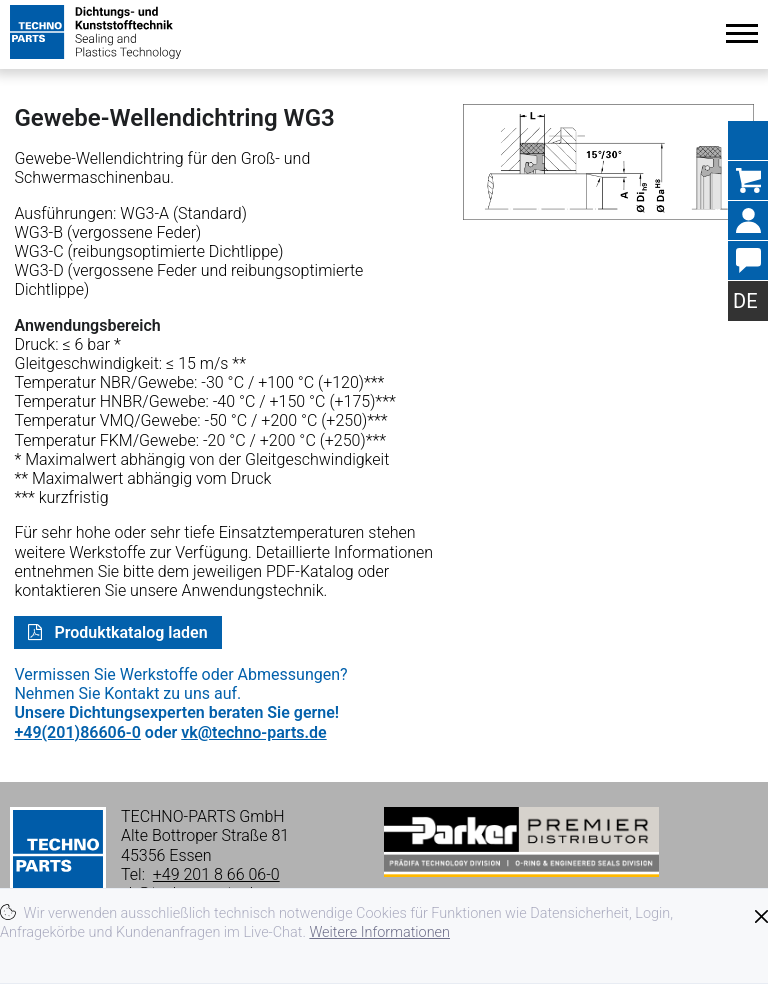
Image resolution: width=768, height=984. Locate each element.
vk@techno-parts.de (253, 732)
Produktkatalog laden (128, 632)
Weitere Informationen (379, 932)
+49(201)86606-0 (77, 732)
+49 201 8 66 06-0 (216, 874)
